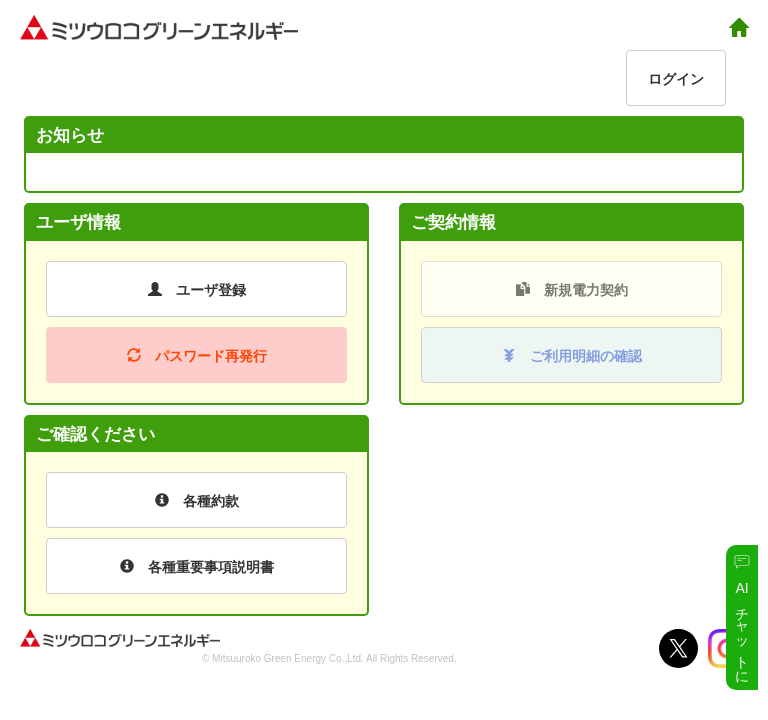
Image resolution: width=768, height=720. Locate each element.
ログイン (676, 79)
